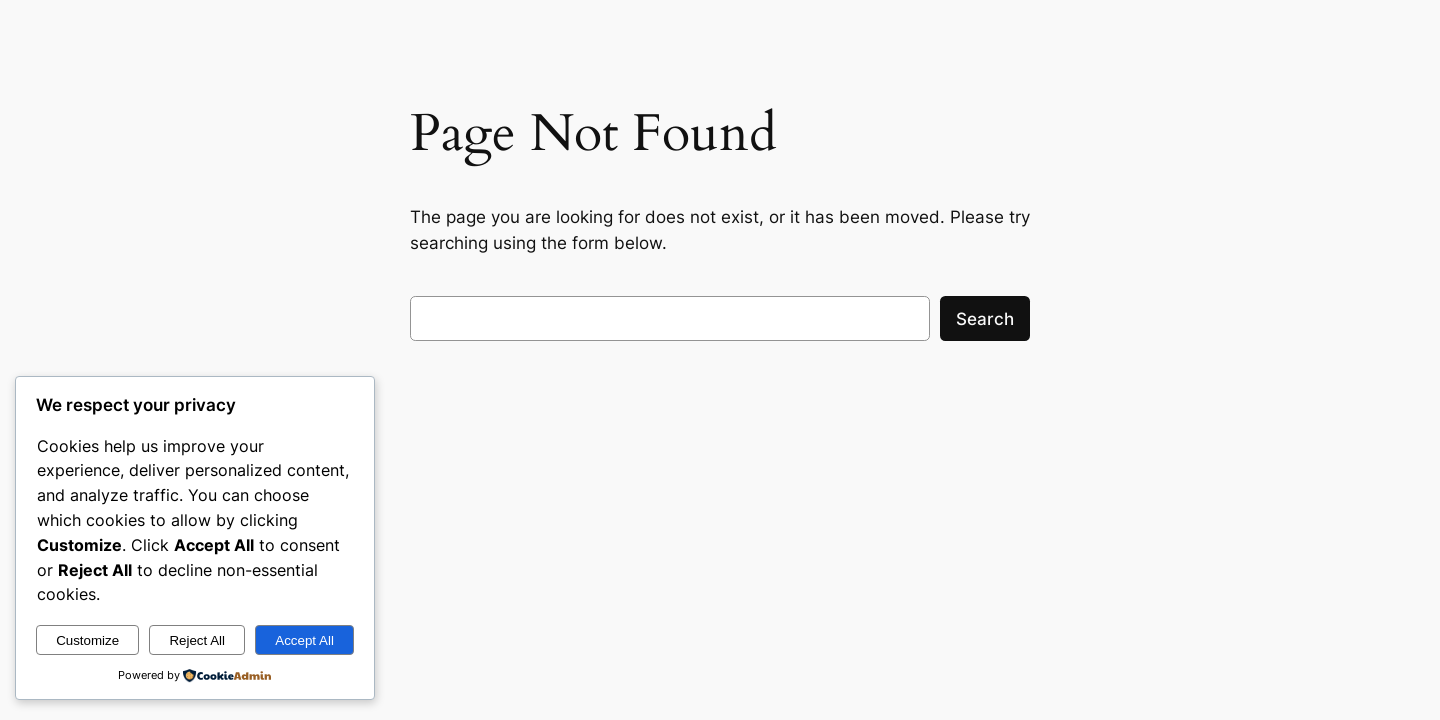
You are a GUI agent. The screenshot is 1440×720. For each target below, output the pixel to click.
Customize (87, 640)
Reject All (197, 640)
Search (985, 319)
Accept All (304, 640)
